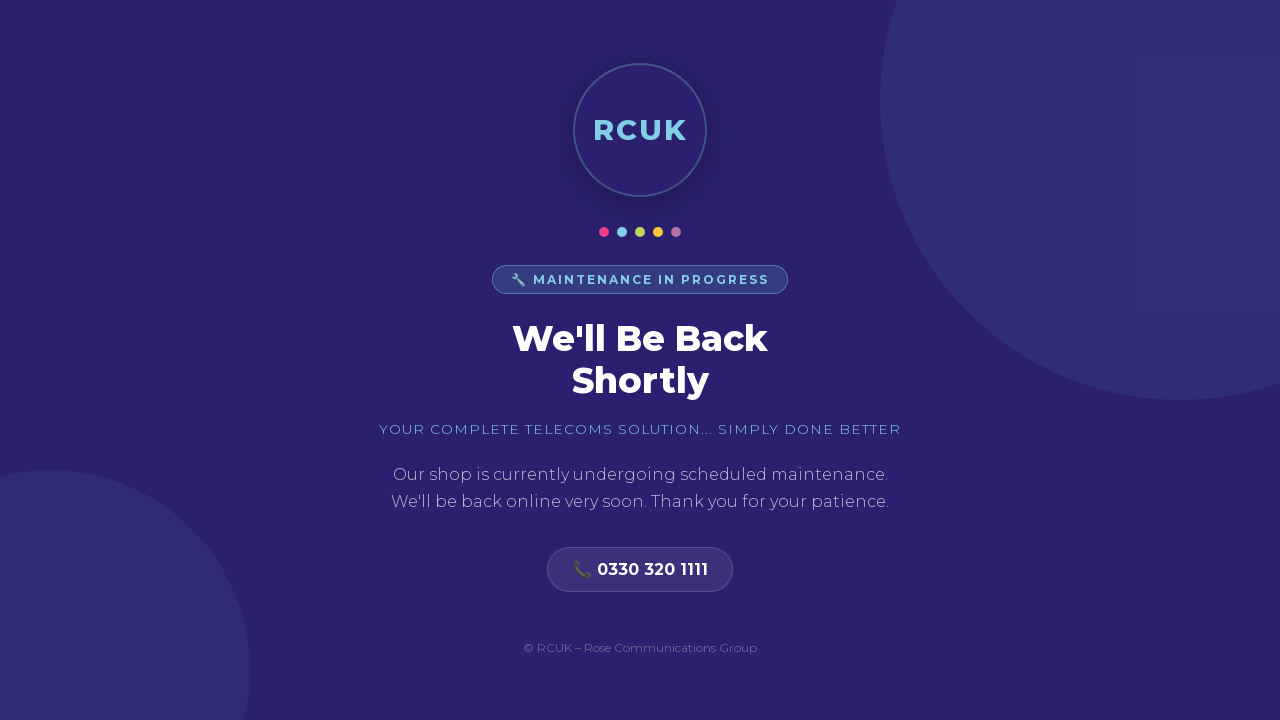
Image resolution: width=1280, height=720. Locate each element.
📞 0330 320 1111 (640, 569)
